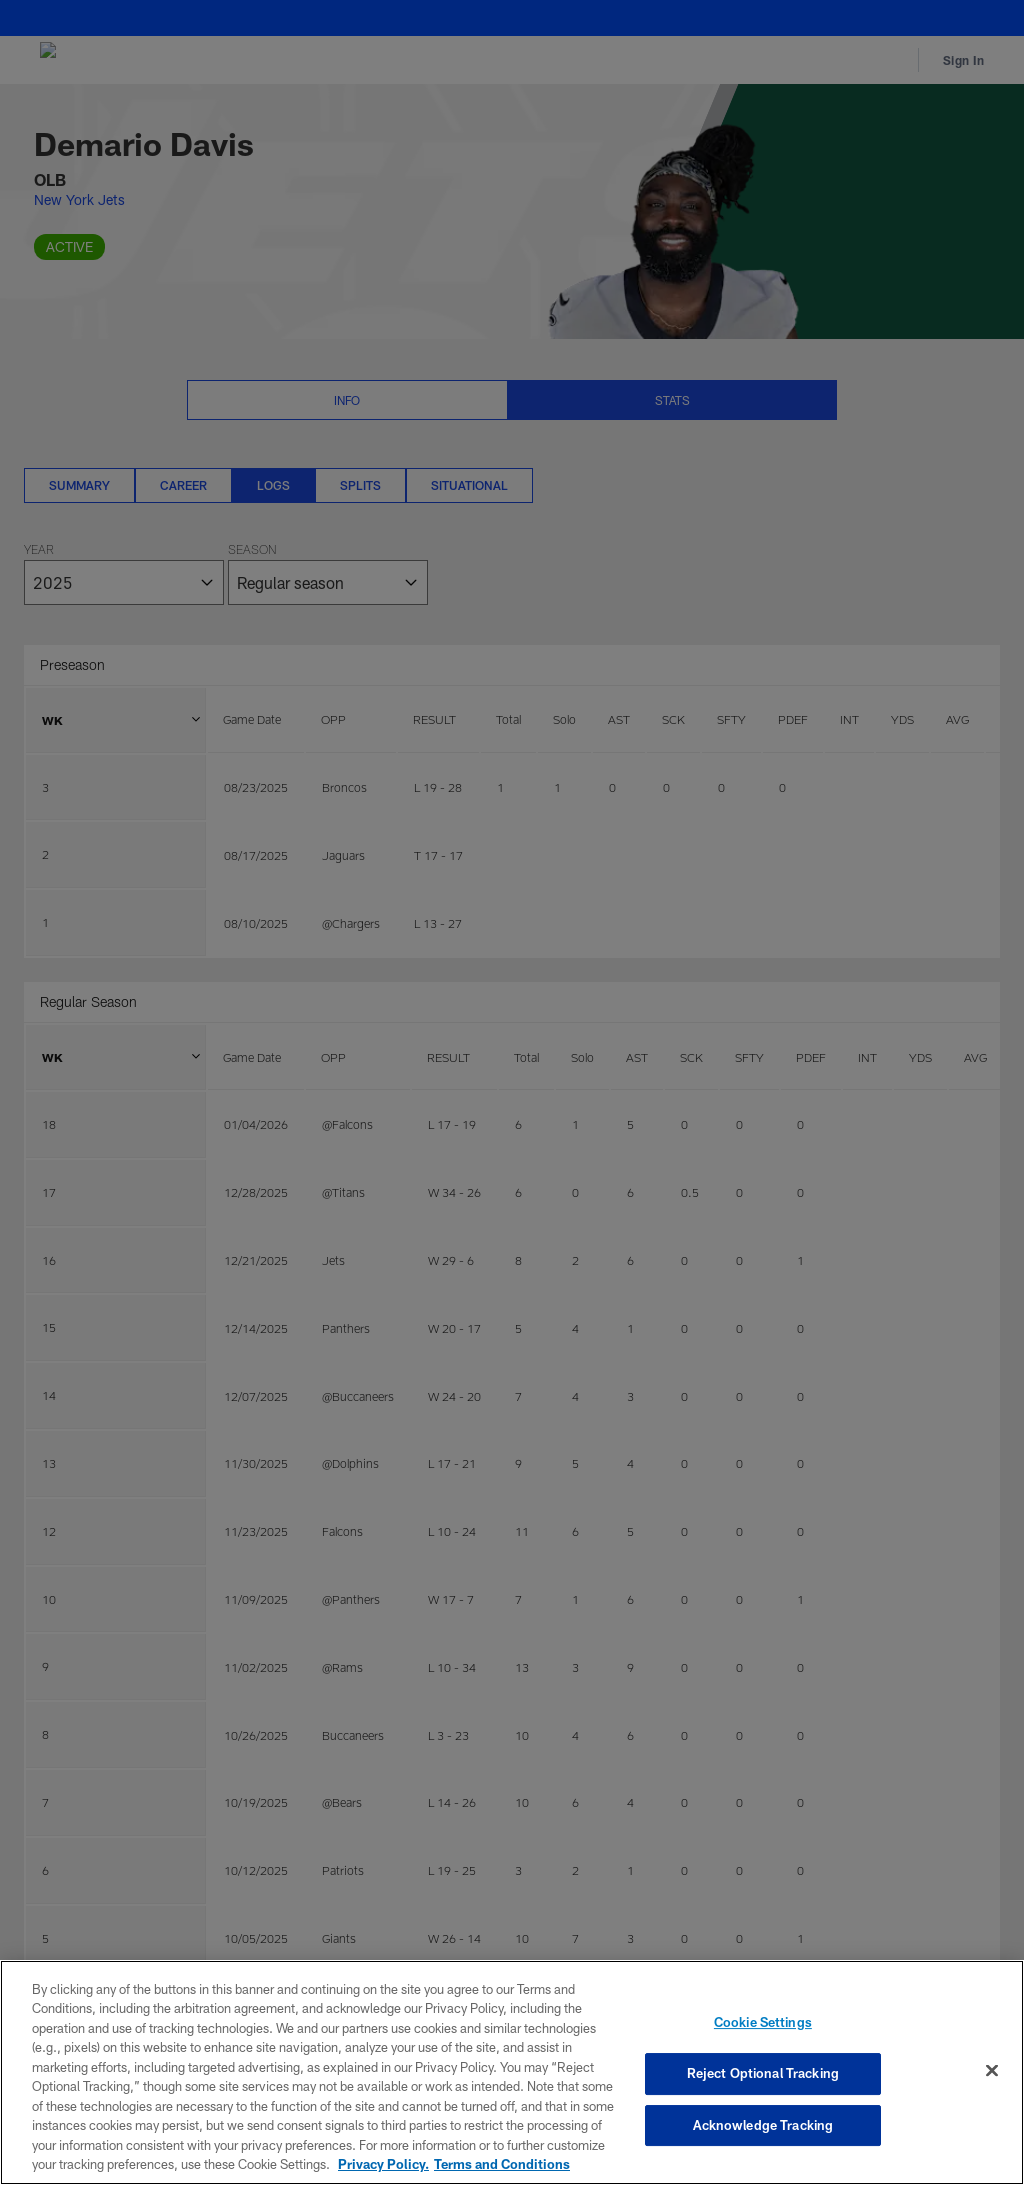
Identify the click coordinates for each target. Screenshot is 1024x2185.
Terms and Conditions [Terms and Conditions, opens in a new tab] (502, 2164)
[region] (512, 2072)
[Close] (992, 2071)
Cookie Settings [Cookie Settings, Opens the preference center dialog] (763, 2023)
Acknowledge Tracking (763, 2125)
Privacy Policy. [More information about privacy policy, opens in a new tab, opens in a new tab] (383, 2164)
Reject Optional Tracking (763, 2073)
